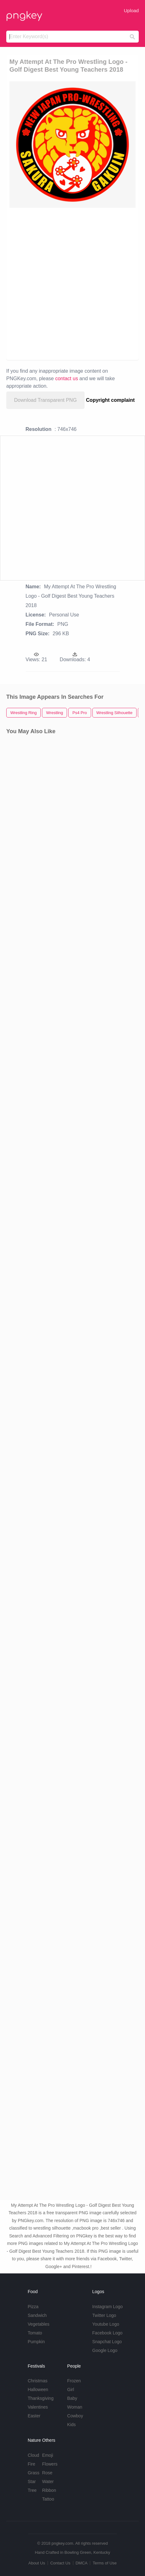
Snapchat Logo (107, 2341)
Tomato (35, 2332)
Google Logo (104, 2350)
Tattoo (48, 2499)
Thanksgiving (41, 2398)
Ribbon (49, 2490)
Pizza (33, 2306)
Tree (32, 2490)
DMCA (81, 2563)
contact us (66, 378)
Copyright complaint (110, 400)
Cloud (33, 2455)
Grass (33, 2472)
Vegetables (38, 2324)
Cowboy (75, 2415)
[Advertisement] (72, 283)
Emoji (47, 2455)
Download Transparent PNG (45, 400)
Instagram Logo (107, 2306)
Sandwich (37, 2315)
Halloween (38, 2389)
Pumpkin (36, 2341)
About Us (36, 2563)
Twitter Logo (104, 2315)
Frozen (74, 2380)
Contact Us (60, 2563)
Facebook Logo (107, 2332)
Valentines (38, 2407)
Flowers (50, 2463)
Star (32, 2481)
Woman (74, 2407)
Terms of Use (105, 2563)
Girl (70, 2389)
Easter (34, 2415)
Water (48, 2481)
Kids (71, 2424)
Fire (31, 2463)
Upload (131, 10)
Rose (47, 2472)
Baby (72, 2398)
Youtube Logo (105, 2324)
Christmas (37, 2380)
